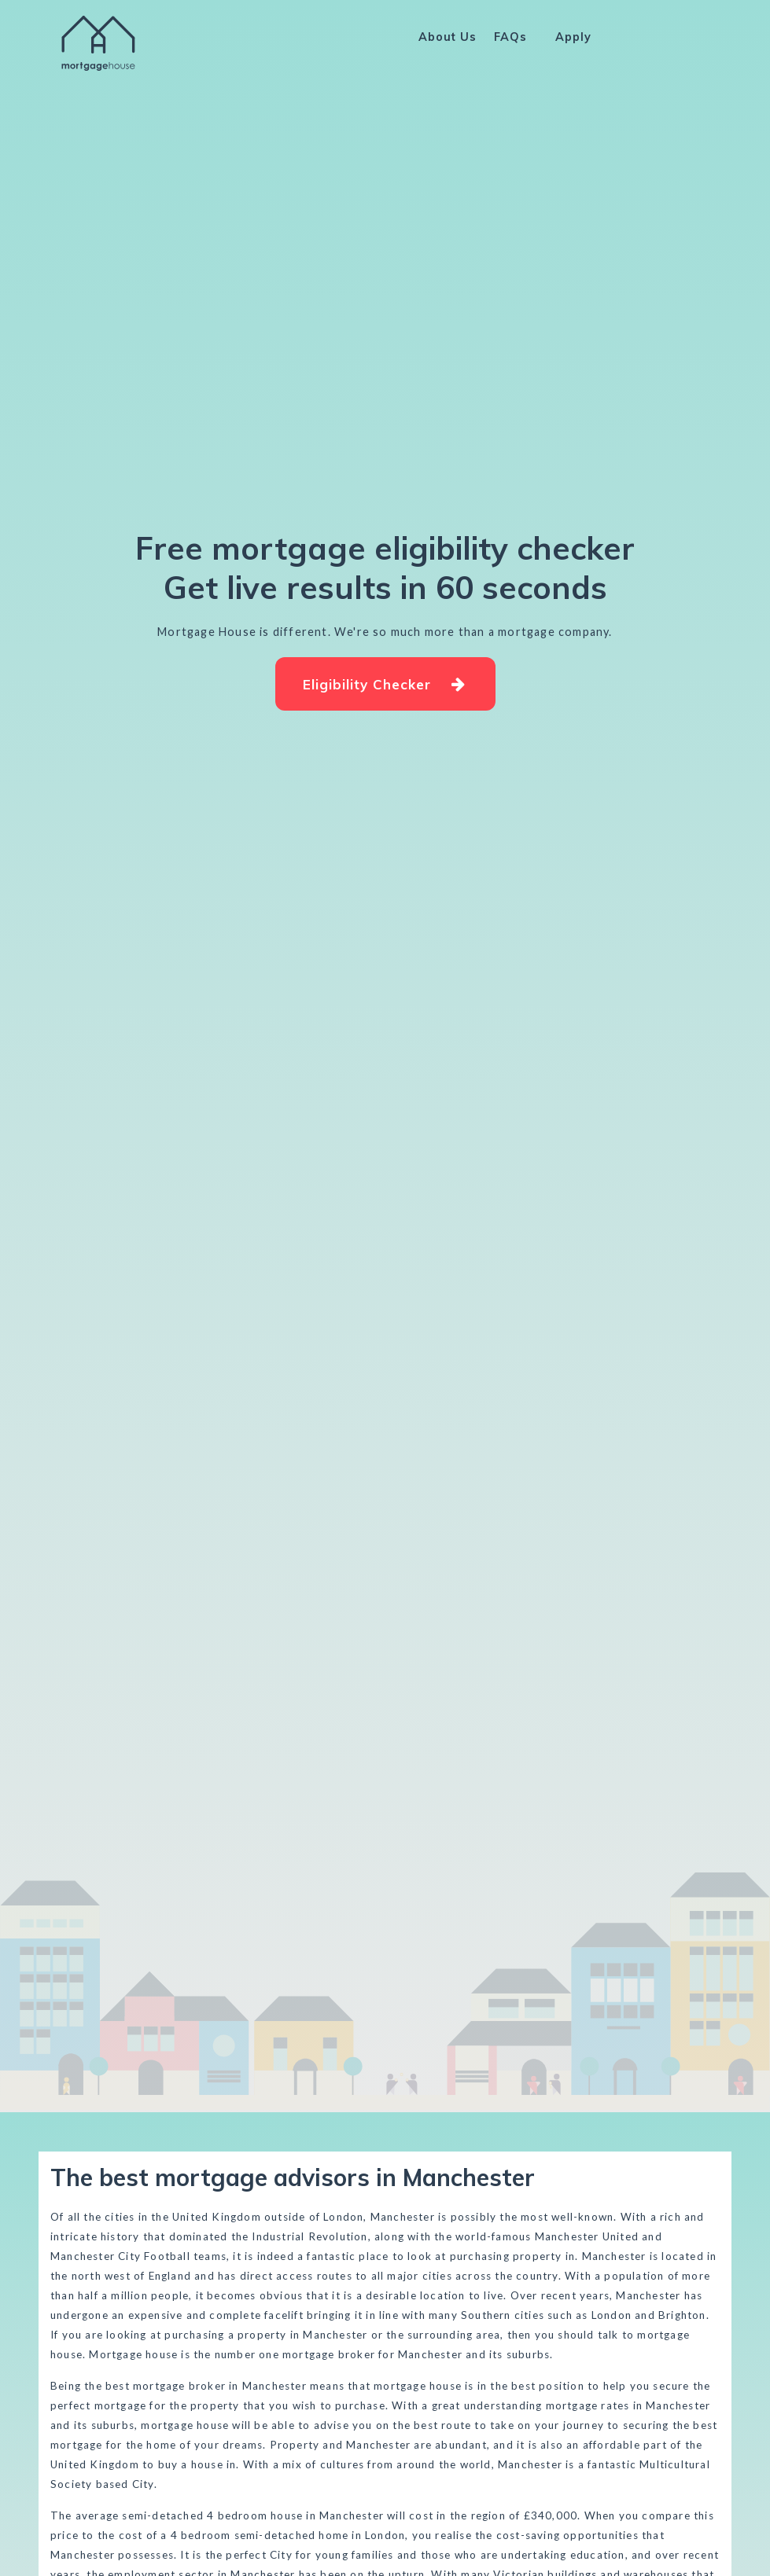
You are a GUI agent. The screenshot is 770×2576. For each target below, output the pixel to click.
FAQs (510, 36)
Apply (573, 36)
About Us (447, 36)
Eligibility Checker (383, 684)
